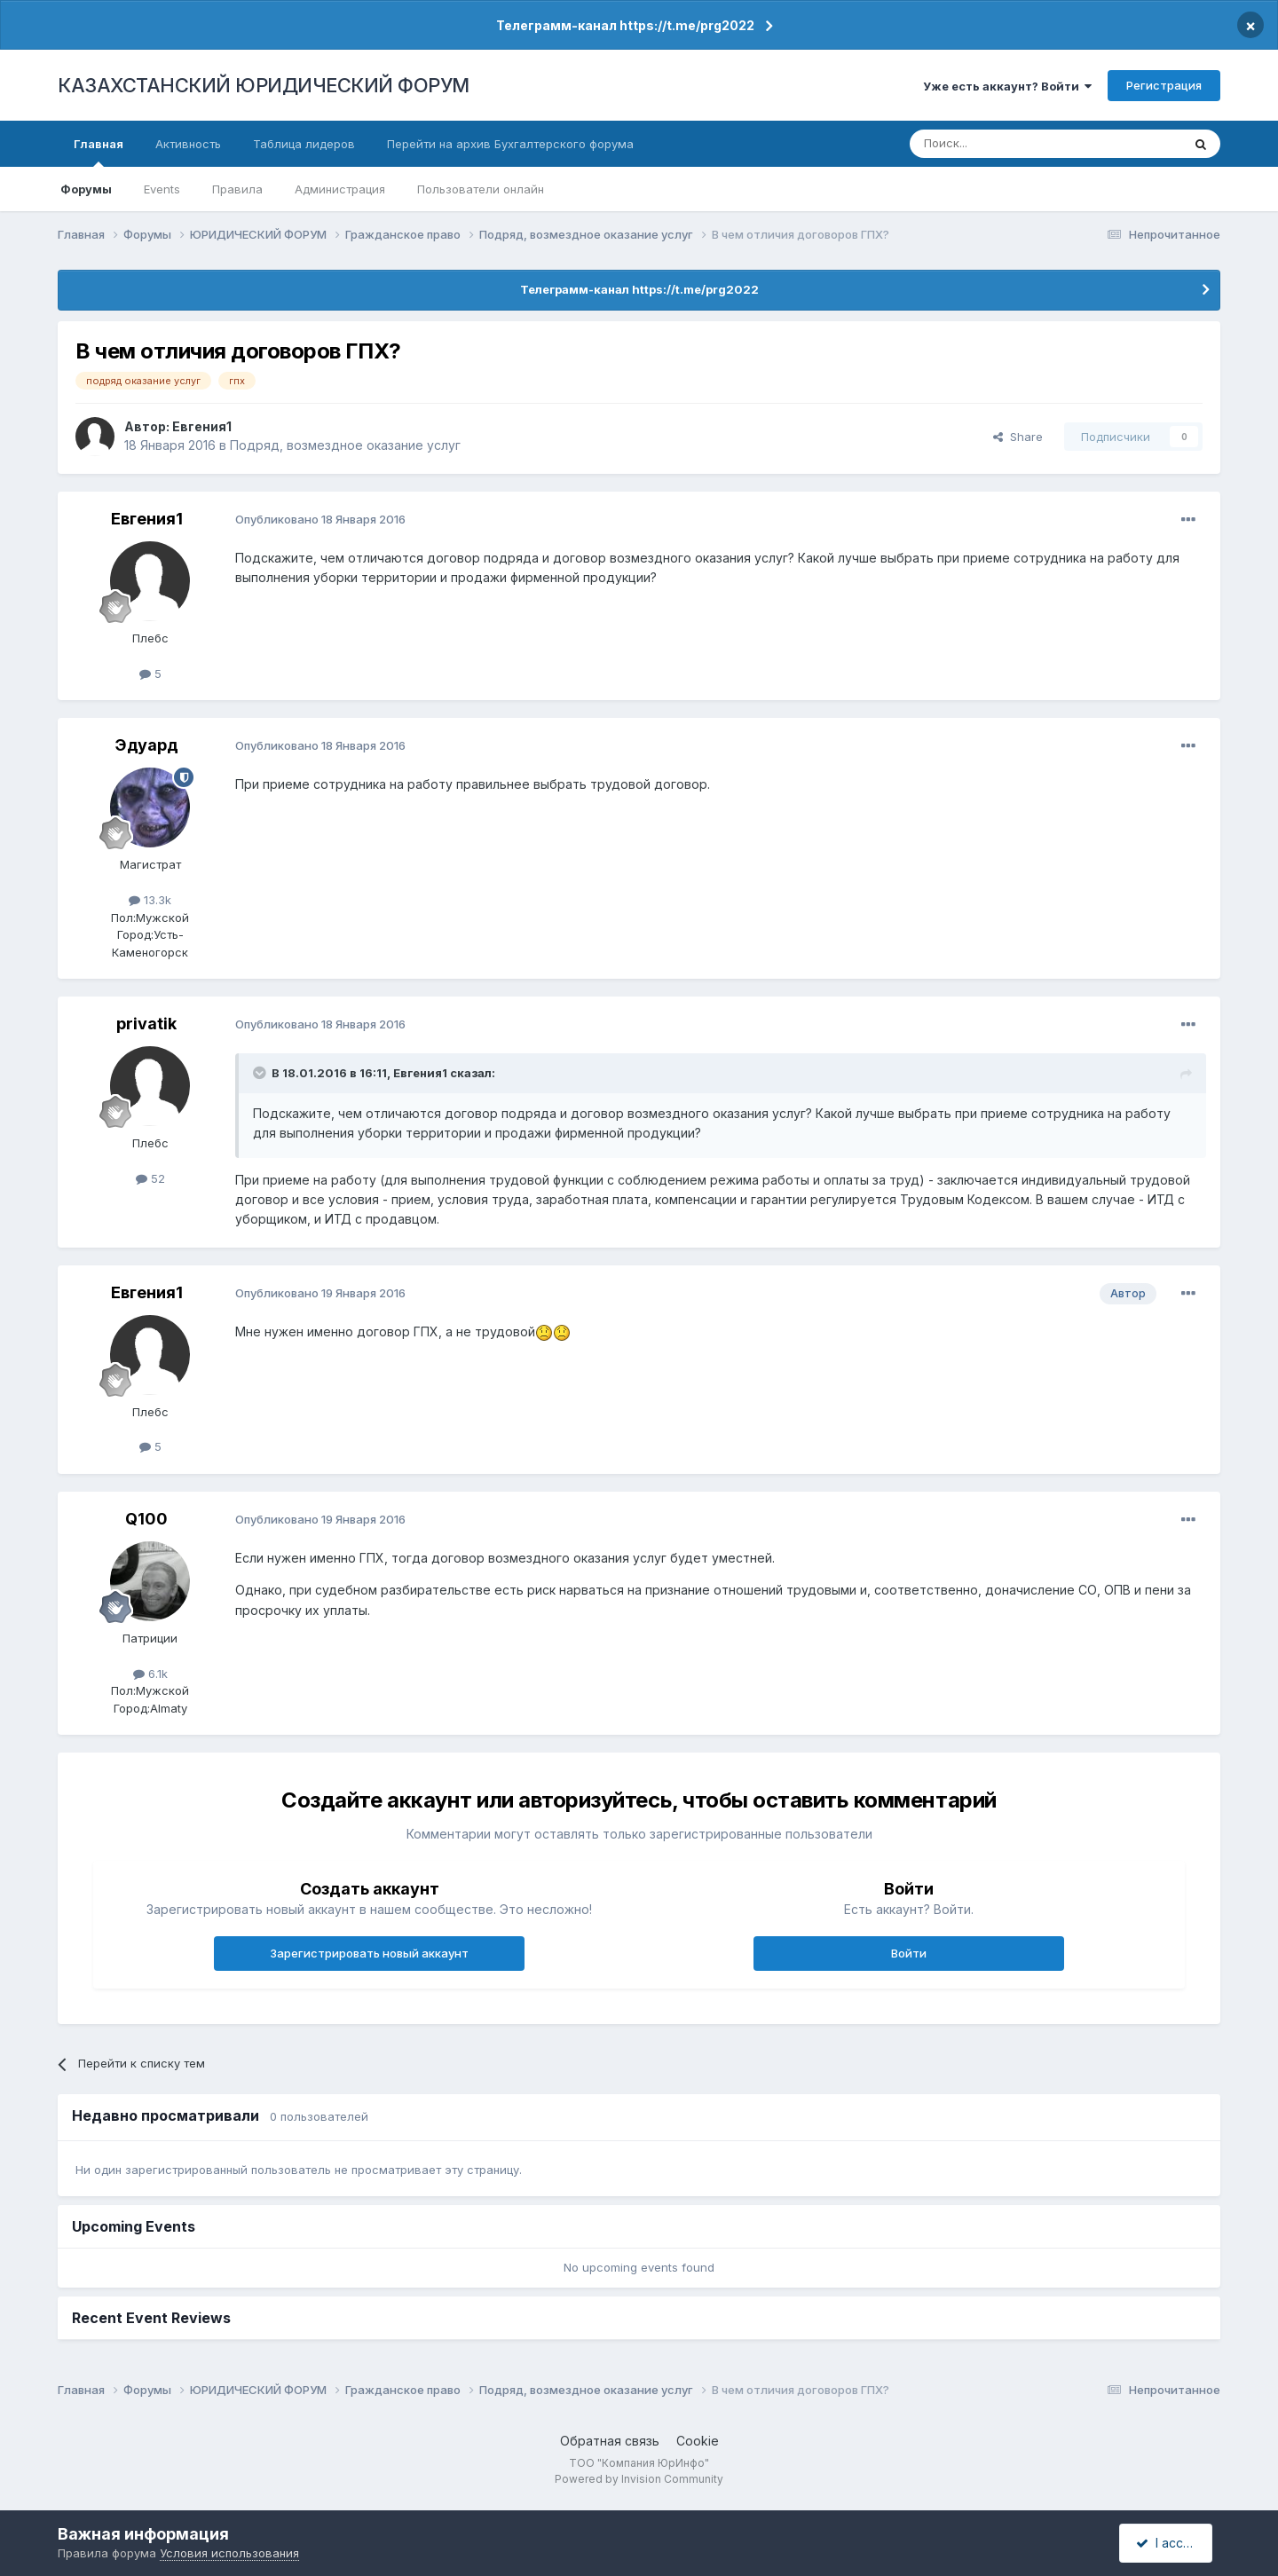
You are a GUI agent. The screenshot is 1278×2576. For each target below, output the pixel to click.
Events (162, 189)
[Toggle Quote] (261, 1073)
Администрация (340, 189)
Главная (98, 152)
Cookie (697, 2440)
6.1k (150, 1673)
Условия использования (229, 2553)
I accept (1168, 2542)
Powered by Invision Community (639, 2478)
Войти (909, 1953)
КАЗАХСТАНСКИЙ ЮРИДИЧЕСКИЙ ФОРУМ (263, 85)
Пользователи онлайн (480, 189)
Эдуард (146, 745)
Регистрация (1164, 85)
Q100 (146, 1518)
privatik (146, 1023)
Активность (188, 144)
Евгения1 (202, 426)
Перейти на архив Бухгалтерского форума (510, 144)
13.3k (150, 900)
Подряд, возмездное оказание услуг (345, 445)
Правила (237, 189)
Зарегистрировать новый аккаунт (369, 1953)
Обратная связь (609, 2440)
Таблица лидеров (304, 144)
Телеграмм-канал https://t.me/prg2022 (625, 25)
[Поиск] (997, 144)
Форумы (86, 189)
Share (1018, 436)
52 (150, 1178)
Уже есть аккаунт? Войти (1007, 86)
